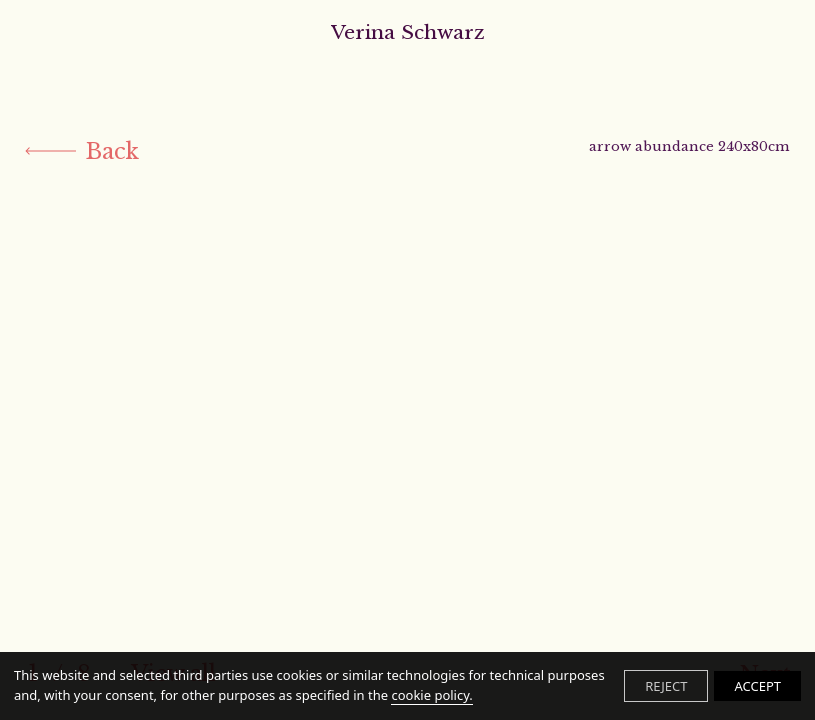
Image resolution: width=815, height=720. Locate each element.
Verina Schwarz (408, 32)
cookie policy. (431, 695)
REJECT (666, 686)
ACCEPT (757, 686)
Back (82, 151)
